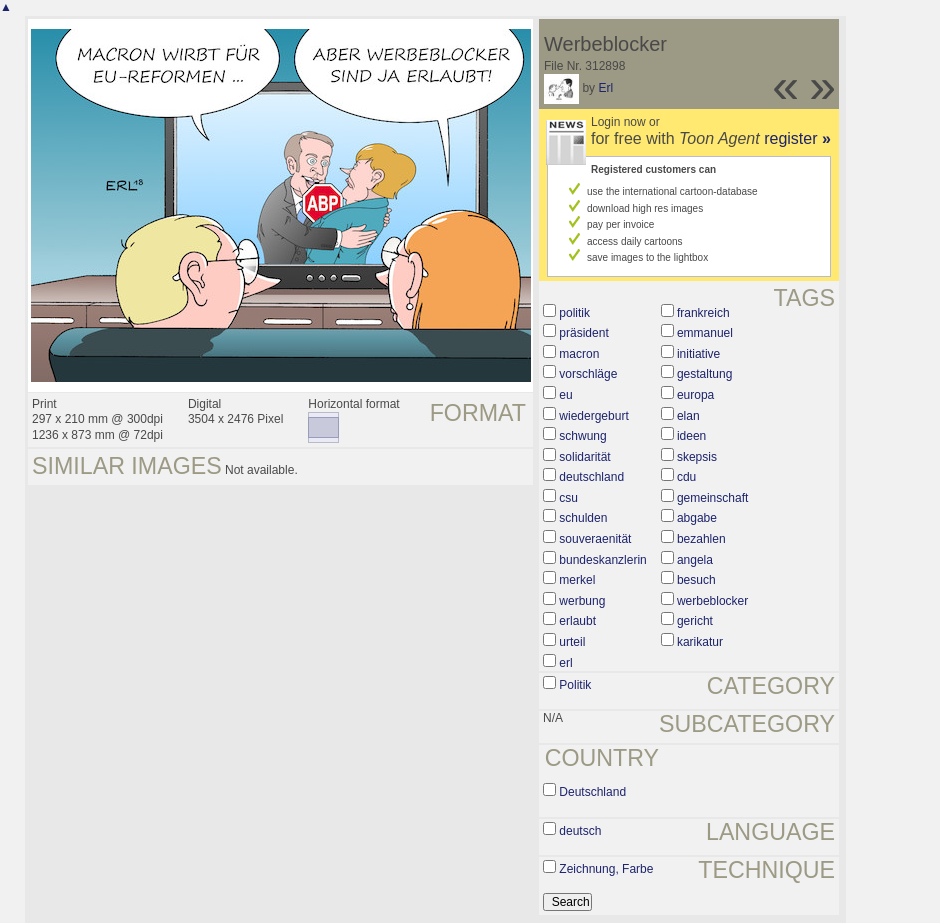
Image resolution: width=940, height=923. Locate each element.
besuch (696, 580)
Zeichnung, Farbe (606, 869)
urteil (572, 642)
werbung (582, 601)
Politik (575, 685)
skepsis (697, 457)
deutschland (591, 477)
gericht (695, 621)
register (797, 138)
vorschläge (588, 374)
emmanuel (705, 333)
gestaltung (704, 374)
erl (565, 663)
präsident (583, 333)
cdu (686, 477)
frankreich (703, 313)
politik (574, 313)
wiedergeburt (593, 416)
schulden (583, 518)
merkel (577, 580)
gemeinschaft (712, 498)
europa (695, 395)
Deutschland (592, 792)
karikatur (700, 642)
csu (568, 498)
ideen (691, 436)
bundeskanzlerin (602, 560)
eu (565, 395)
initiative (698, 354)
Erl (605, 88)
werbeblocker (712, 601)
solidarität (584, 457)
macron (579, 354)
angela (695, 560)
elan (688, 416)
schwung (582, 436)
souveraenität (595, 539)
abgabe (697, 518)
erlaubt (577, 621)
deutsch (580, 831)
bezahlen (701, 539)
